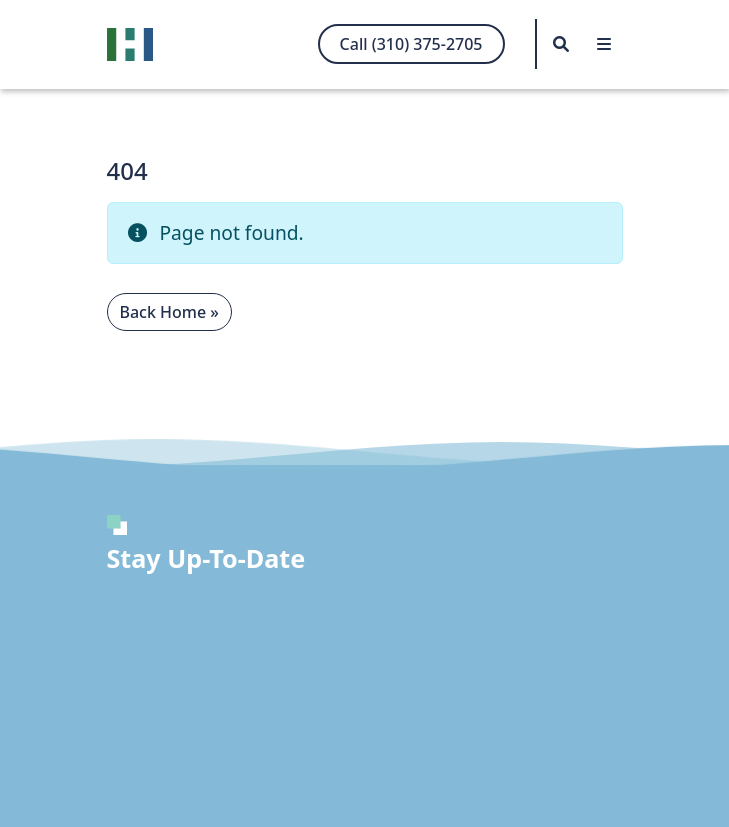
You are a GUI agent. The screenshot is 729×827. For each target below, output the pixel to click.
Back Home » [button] (169, 312)
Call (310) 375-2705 (411, 44)
